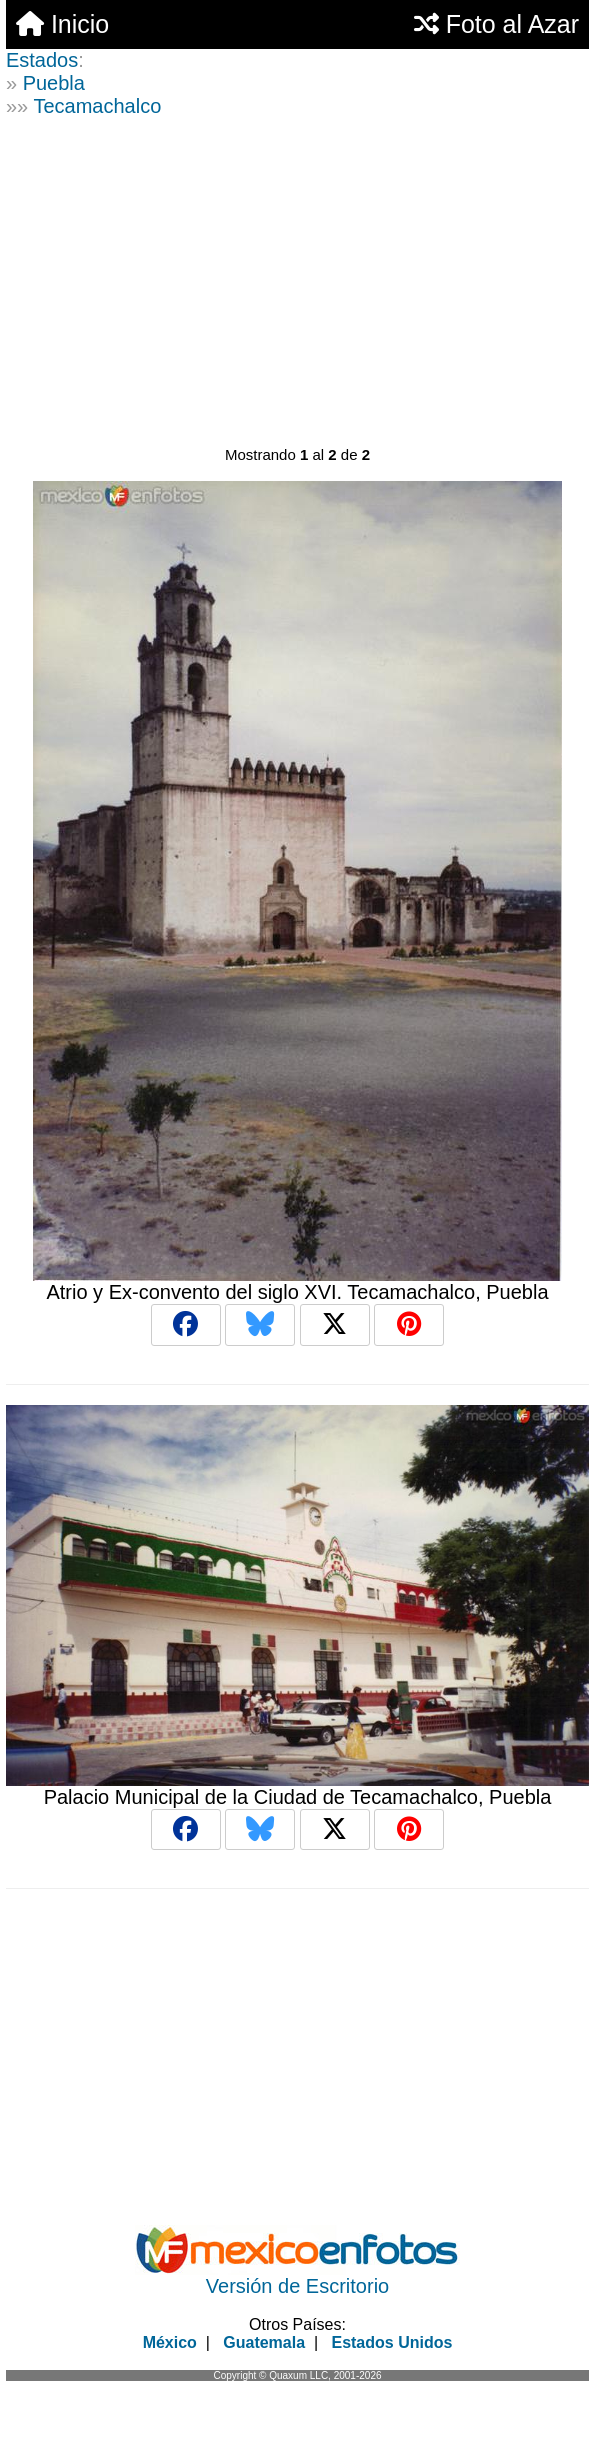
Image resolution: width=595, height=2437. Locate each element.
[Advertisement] (297, 288)
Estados (42, 60)
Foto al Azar (496, 24)
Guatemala (264, 2342)
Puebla (54, 83)
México (170, 2342)
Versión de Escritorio (297, 2286)
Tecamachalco (97, 106)
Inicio (62, 24)
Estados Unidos (391, 2342)
